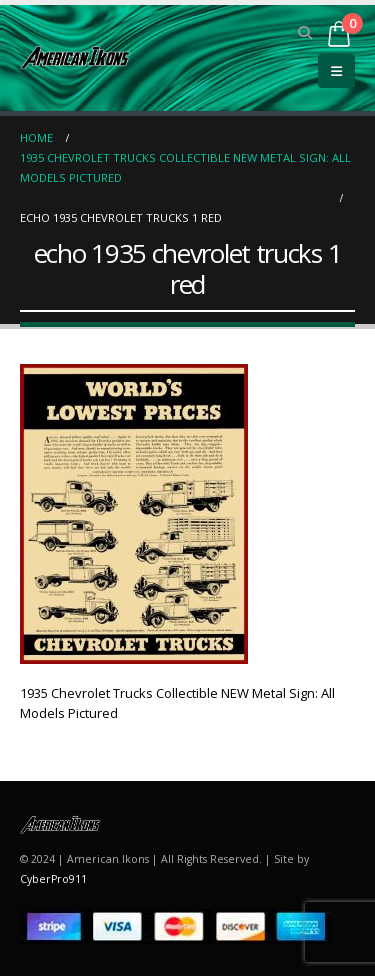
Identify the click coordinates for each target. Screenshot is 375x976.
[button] (305, 33)
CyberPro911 (53, 879)
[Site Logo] (75, 57)
